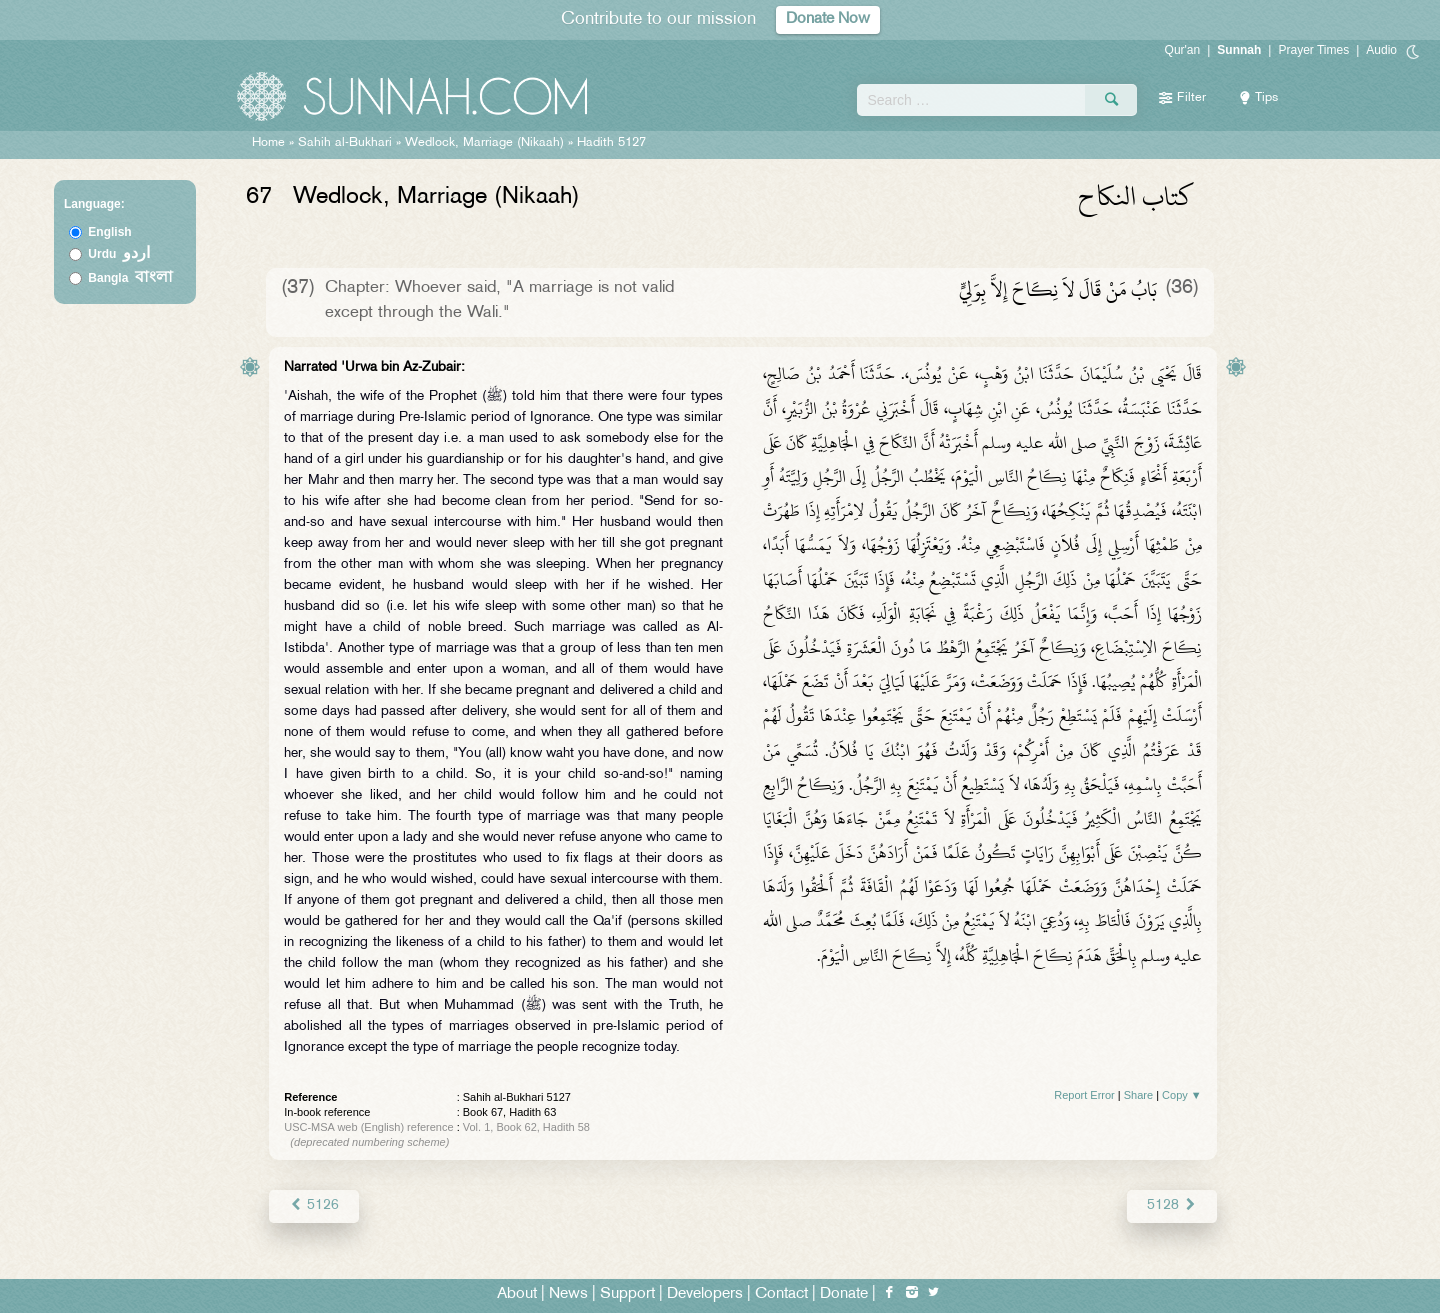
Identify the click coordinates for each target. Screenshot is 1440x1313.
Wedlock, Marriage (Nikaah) (484, 143)
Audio (1381, 50)
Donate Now (828, 19)
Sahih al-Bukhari (345, 143)
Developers (705, 1294)
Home (268, 143)
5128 (1171, 1205)
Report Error (1084, 1095)
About (517, 1294)
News (568, 1294)
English (109, 232)
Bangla (130, 278)
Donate (844, 1294)
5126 (313, 1205)
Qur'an (1183, 50)
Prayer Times (1313, 50)
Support (627, 1294)
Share (1138, 1095)
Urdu (119, 254)
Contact (781, 1294)
